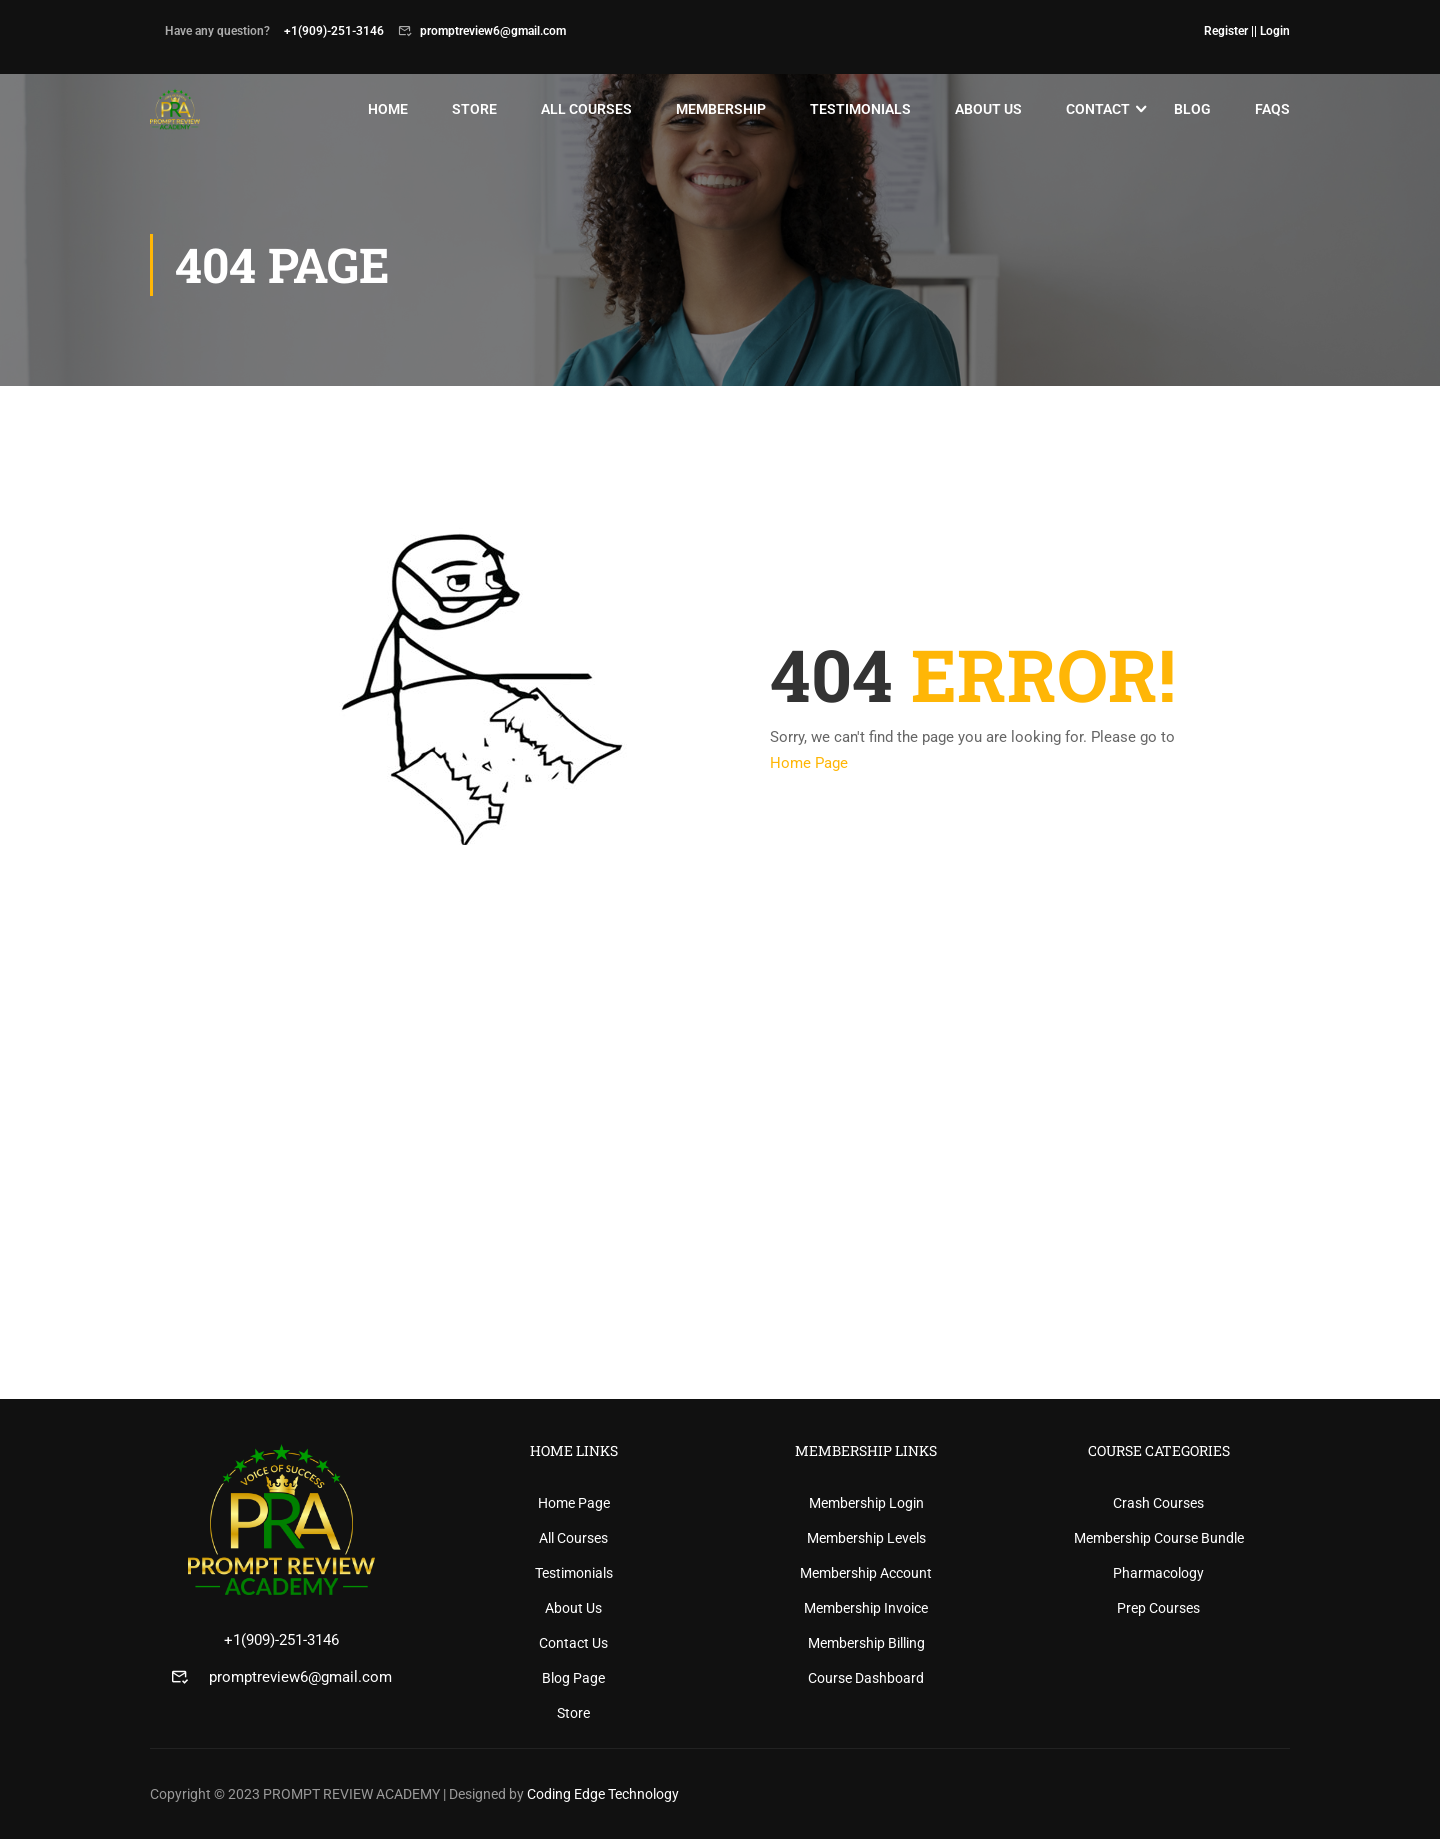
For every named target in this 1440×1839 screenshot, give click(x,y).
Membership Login (866, 1503)
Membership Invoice (866, 1608)
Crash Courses (1158, 1503)
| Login (1272, 31)
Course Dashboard (866, 1678)
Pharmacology (1158, 1573)
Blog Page (573, 1678)
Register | (1229, 31)
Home (388, 109)
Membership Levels (866, 1538)
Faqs (1272, 109)
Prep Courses (1158, 1608)
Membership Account (866, 1573)
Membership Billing (866, 1643)
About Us (988, 109)
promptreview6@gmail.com (300, 1677)
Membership (721, 109)
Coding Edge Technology (603, 1794)
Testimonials (860, 109)
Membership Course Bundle (1159, 1538)
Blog (1192, 109)
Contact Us (573, 1643)
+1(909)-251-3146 (281, 1640)
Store (474, 109)
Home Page (809, 763)
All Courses (586, 109)
